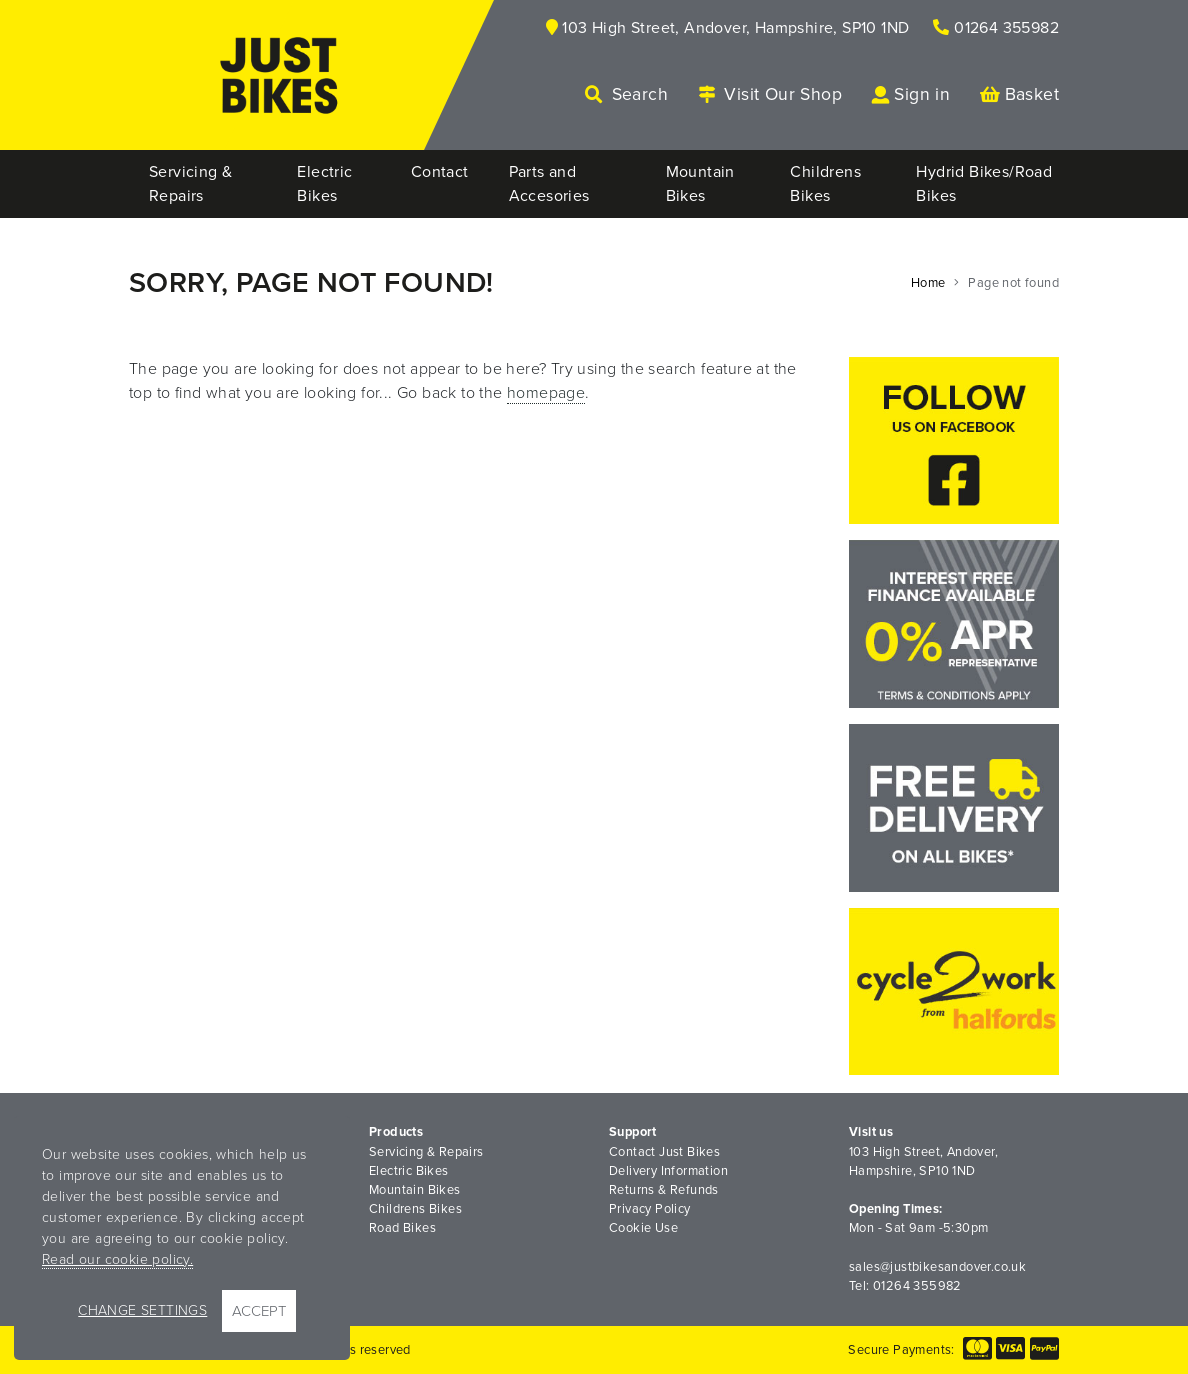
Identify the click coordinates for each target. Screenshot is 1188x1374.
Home (928, 283)
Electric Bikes (409, 1171)
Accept (259, 1311)
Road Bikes (402, 1228)
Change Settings (142, 1310)
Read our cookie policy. (117, 1259)
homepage (546, 393)
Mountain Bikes (415, 1190)
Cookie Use (643, 1228)
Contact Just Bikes (664, 1152)
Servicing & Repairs (426, 1152)
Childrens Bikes (415, 1209)
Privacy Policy (650, 1209)
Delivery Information (668, 1171)
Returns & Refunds (664, 1190)
